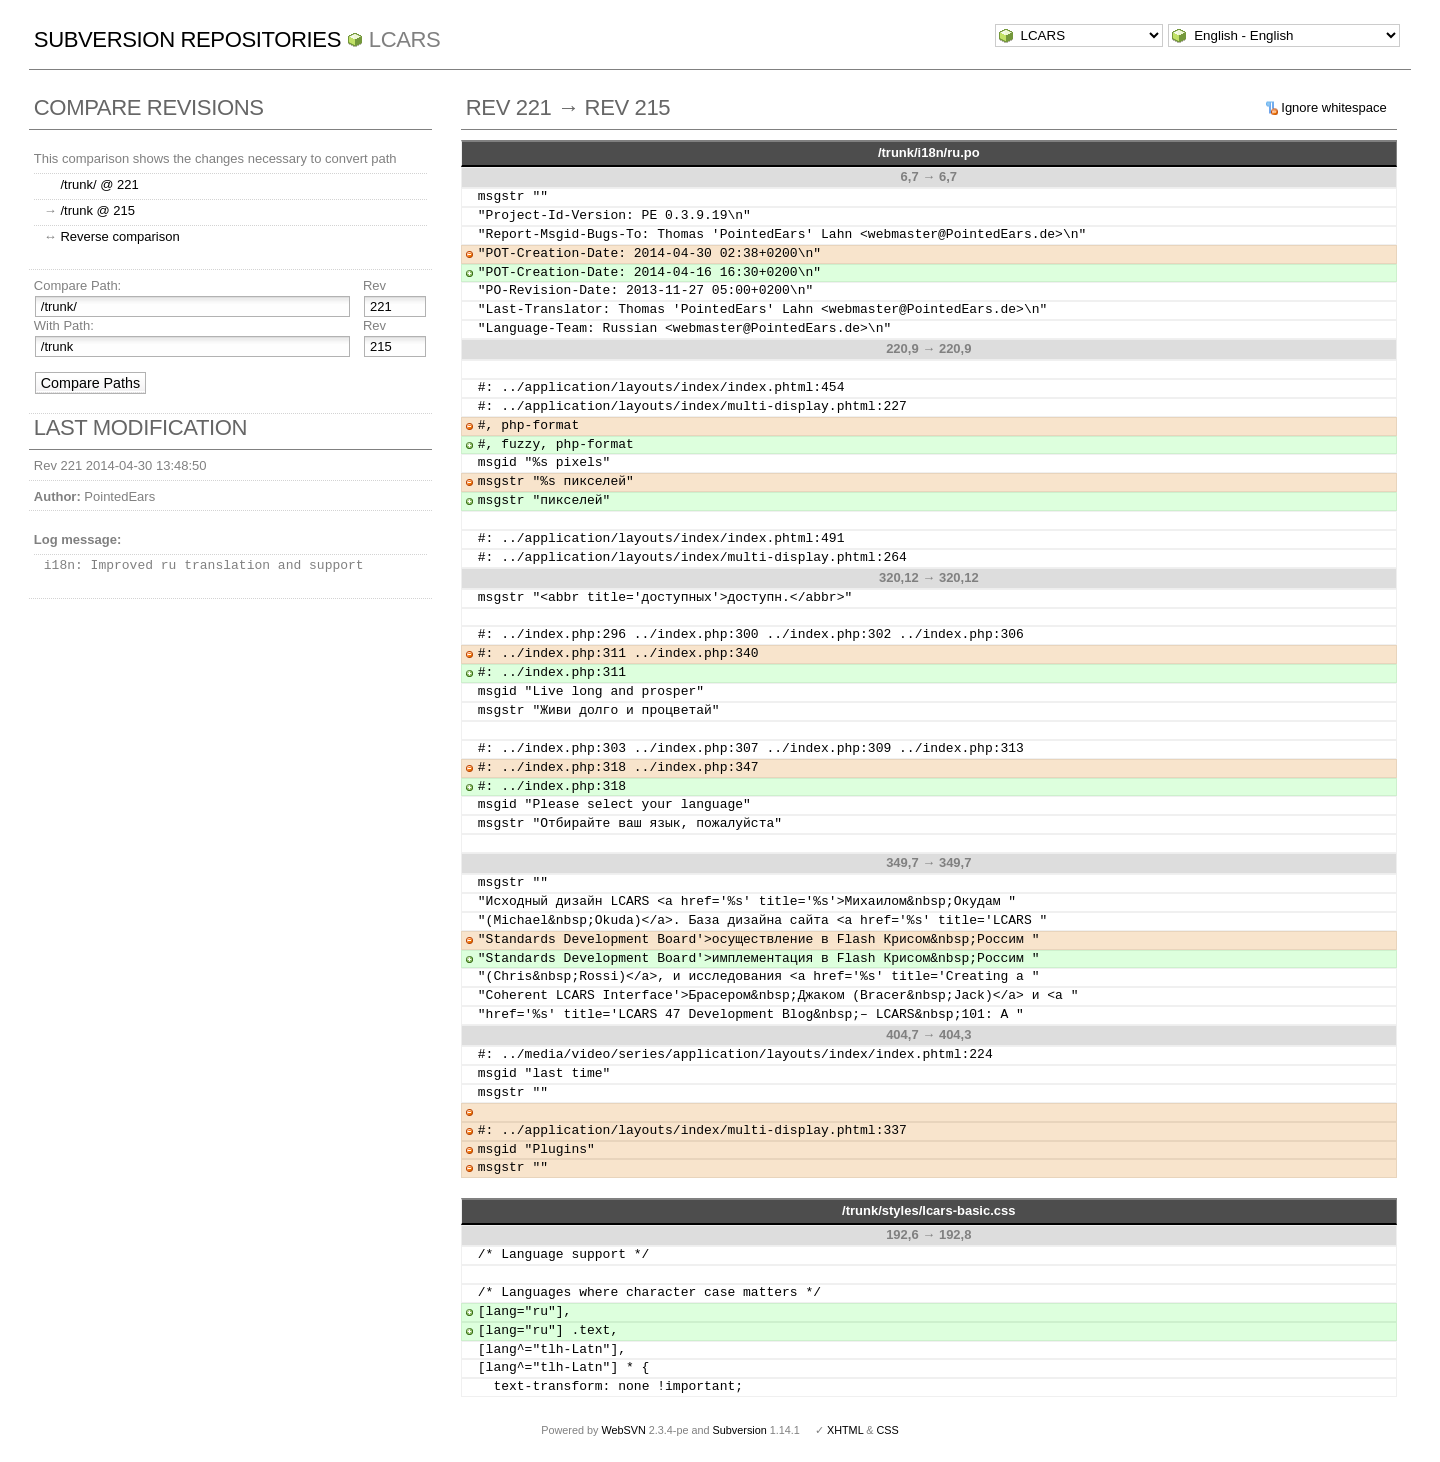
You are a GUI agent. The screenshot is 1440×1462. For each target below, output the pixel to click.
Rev (374, 285)
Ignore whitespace (1334, 107)
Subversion (740, 1430)
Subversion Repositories (187, 39)
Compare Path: (77, 285)
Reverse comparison (119, 236)
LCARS (405, 39)
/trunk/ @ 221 (99, 184)
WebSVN (623, 1430)
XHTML (845, 1430)
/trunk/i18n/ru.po (929, 152)
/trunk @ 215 (97, 210)
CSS (888, 1430)
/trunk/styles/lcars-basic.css (928, 1210)
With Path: (64, 325)
